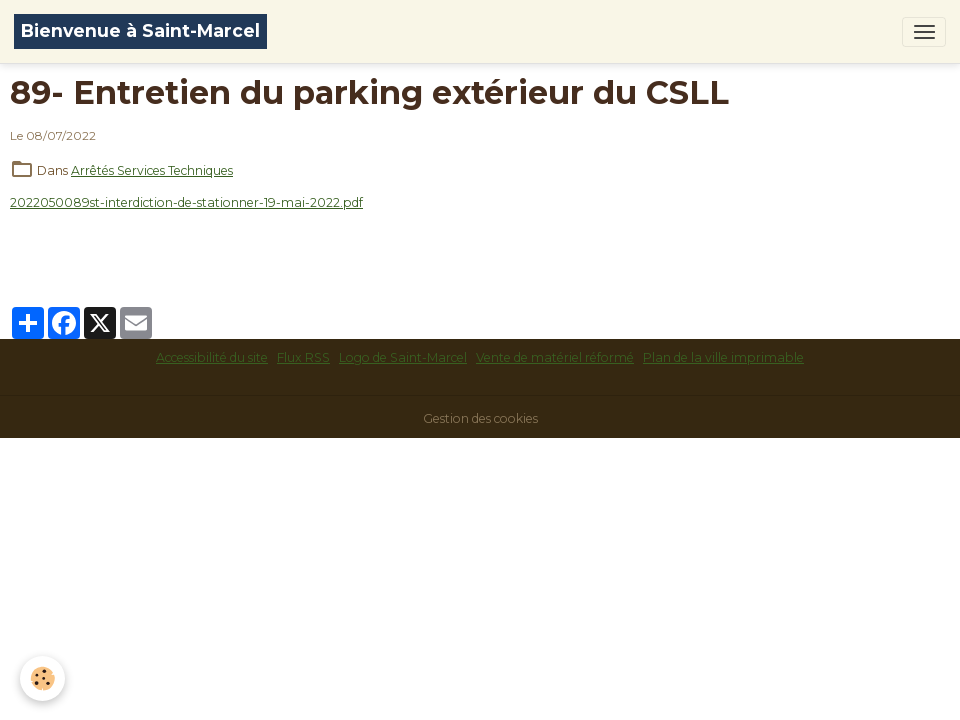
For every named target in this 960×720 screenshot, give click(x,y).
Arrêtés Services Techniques (152, 170)
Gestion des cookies (480, 418)
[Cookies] (42, 678)
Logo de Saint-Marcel (403, 357)
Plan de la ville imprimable (723, 357)
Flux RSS (303, 357)
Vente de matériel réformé (555, 357)
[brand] (140, 31)
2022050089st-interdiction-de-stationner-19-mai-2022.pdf (186, 202)
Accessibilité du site (212, 357)
